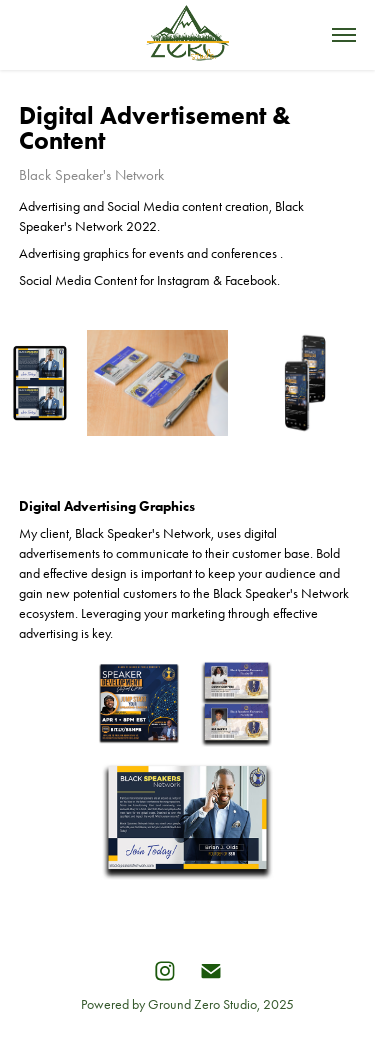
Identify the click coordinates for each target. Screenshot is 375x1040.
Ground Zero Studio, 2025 (221, 1004)
